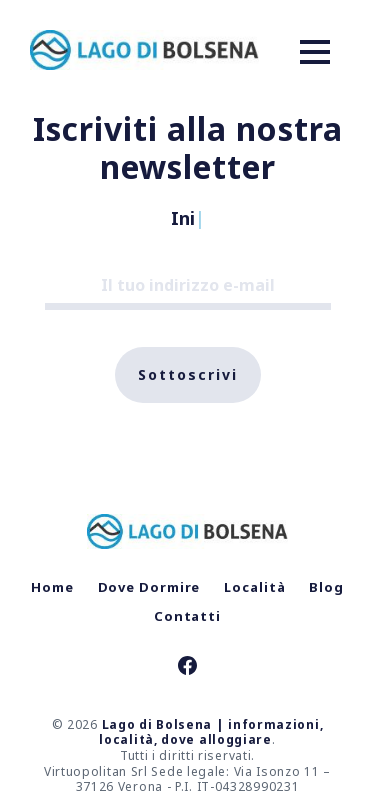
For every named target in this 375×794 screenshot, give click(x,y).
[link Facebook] (187, 668)
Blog (326, 587)
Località (254, 587)
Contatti (187, 616)
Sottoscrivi (188, 374)
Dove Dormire (149, 587)
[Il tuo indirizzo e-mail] (188, 286)
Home (52, 587)
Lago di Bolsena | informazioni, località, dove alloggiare (211, 732)
